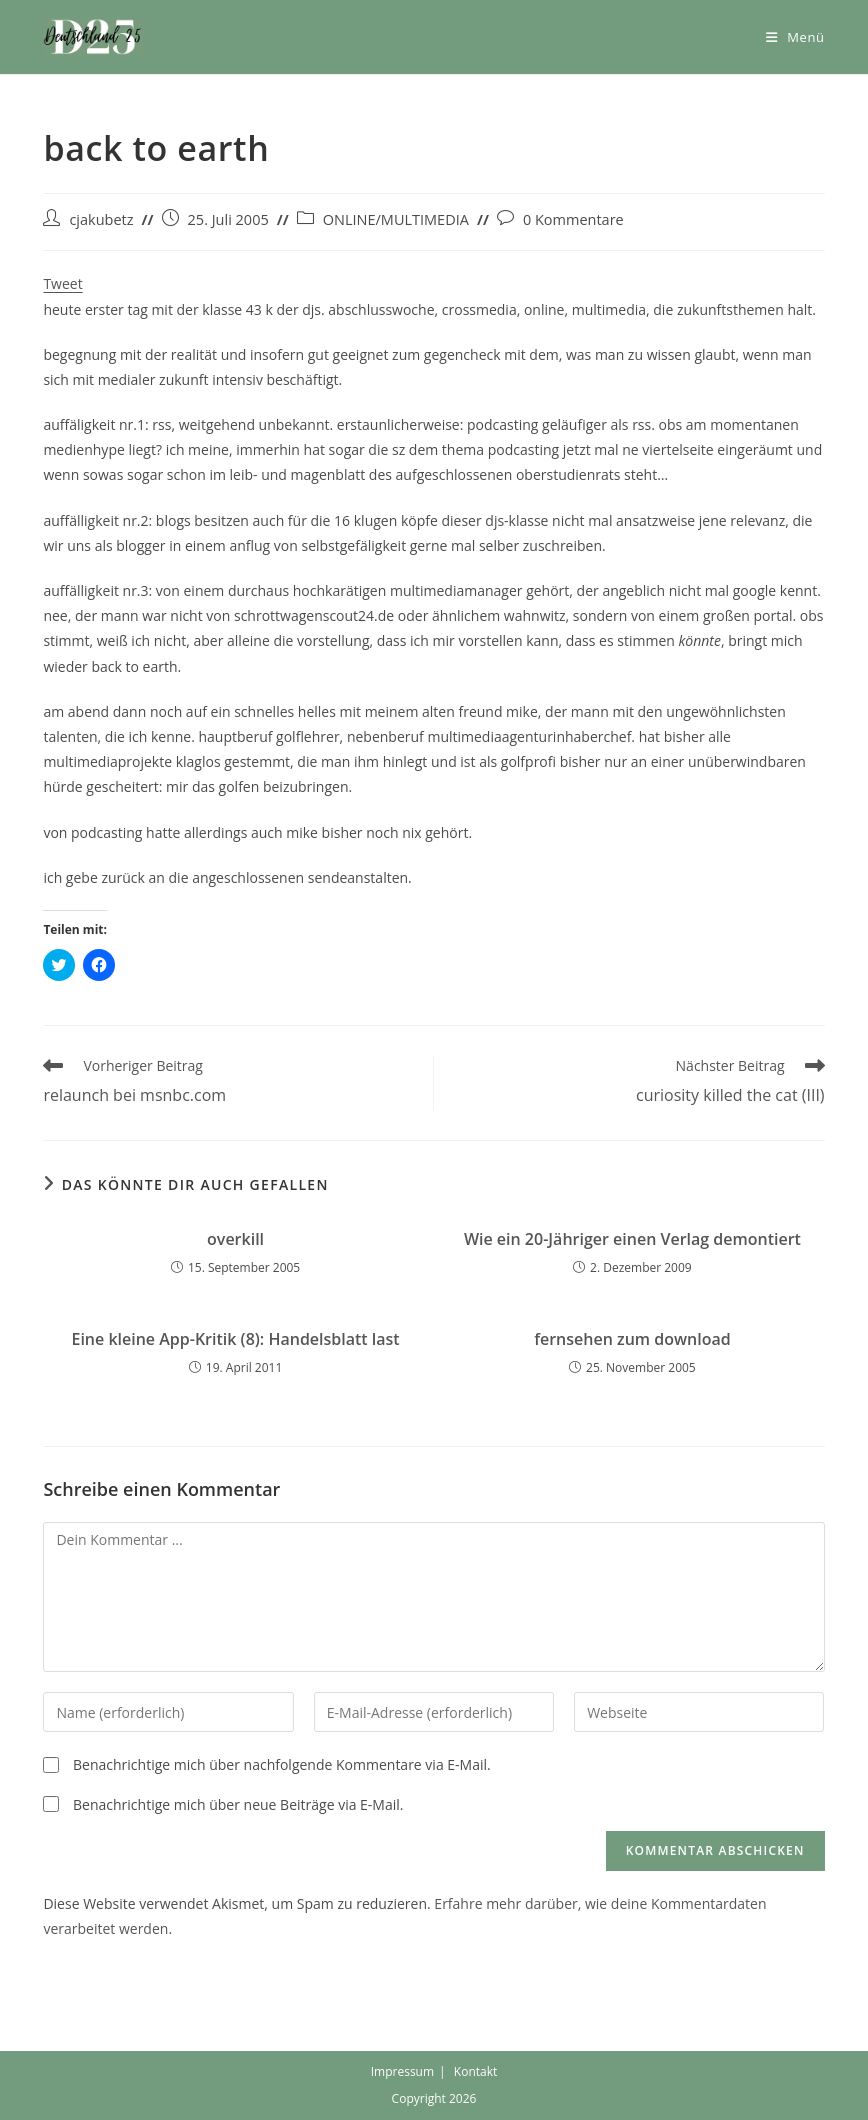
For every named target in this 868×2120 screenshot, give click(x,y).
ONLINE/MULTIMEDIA (396, 219)
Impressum (402, 2071)
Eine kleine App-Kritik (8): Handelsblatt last (235, 1339)
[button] (93, 37)
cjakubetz (101, 219)
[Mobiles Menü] (795, 37)
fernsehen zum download (632, 1339)
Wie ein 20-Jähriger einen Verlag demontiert (632, 1239)
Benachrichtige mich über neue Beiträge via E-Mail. (238, 1804)
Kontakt (475, 2071)
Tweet (62, 283)
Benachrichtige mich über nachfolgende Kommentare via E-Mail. (282, 1764)
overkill (235, 1239)
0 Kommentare (573, 219)
